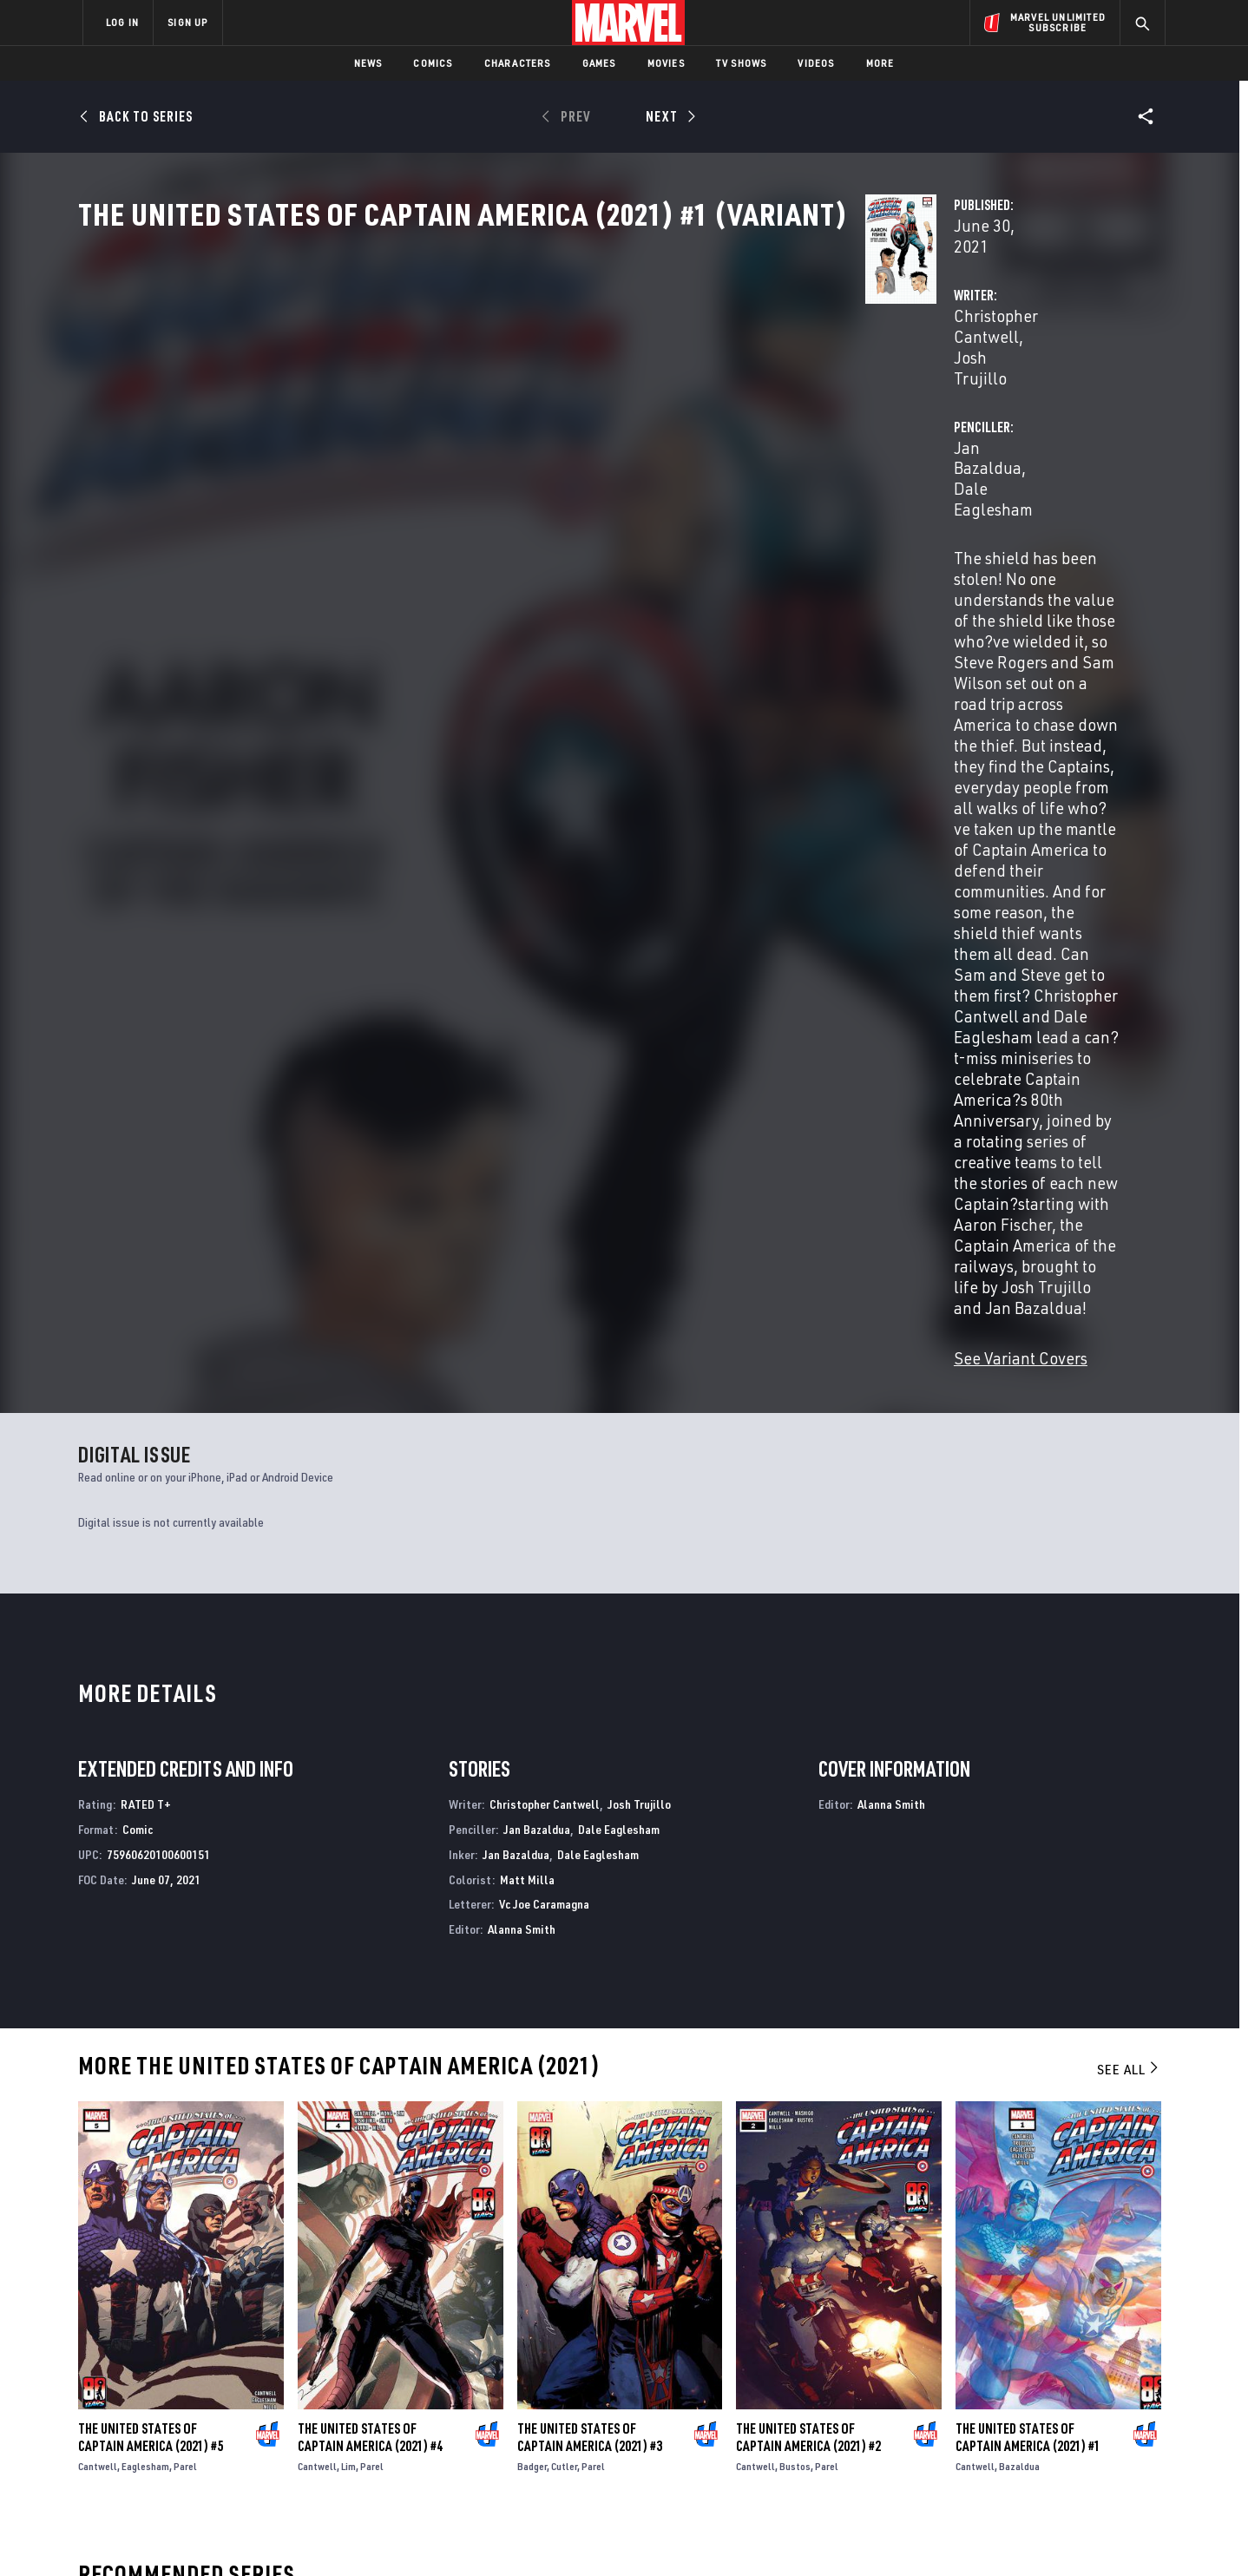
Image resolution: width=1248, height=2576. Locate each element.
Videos (816, 62)
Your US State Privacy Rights (410, 2534)
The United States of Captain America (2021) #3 (589, 1733)
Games (599, 62)
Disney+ (411, 2369)
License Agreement (814, 2534)
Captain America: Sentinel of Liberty (733, 2185)
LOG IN (122, 22)
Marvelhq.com (431, 2395)
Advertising (424, 2344)
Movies (666, 62)
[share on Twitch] (1101, 2425)
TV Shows (741, 62)
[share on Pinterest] (1053, 2425)
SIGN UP (187, 22)
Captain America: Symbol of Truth (450, 2185)
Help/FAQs (252, 2369)
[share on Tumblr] (1101, 2387)
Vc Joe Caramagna (544, 1200)
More (880, 62)
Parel (185, 1762)
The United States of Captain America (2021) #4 (370, 1733)
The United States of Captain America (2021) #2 (808, 1733)
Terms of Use (215, 2534)
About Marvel (263, 2344)
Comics (432, 62)
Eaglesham (145, 1762)
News (368, 62)
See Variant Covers (469, 654)
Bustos (795, 1762)
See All (1129, 1365)
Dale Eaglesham (917, 409)
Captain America (125, 2185)
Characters (517, 62)
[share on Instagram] (1053, 2387)
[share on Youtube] (958, 2425)
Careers (246, 2395)
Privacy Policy (294, 2534)
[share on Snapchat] (1006, 2425)
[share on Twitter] (1006, 2387)
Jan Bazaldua (802, 409)
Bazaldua (1019, 1762)
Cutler (564, 1762)
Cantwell (97, 1762)
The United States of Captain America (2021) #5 (150, 1733)
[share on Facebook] (958, 2388)
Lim (348, 1762)
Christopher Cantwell (479, 409)
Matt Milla (527, 1174)
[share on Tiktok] (958, 2461)
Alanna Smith (521, 1225)
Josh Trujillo (608, 409)
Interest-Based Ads (923, 2534)
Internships (258, 2419)
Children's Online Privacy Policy (680, 2534)
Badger (532, 1762)
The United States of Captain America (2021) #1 (1028, 1733)
